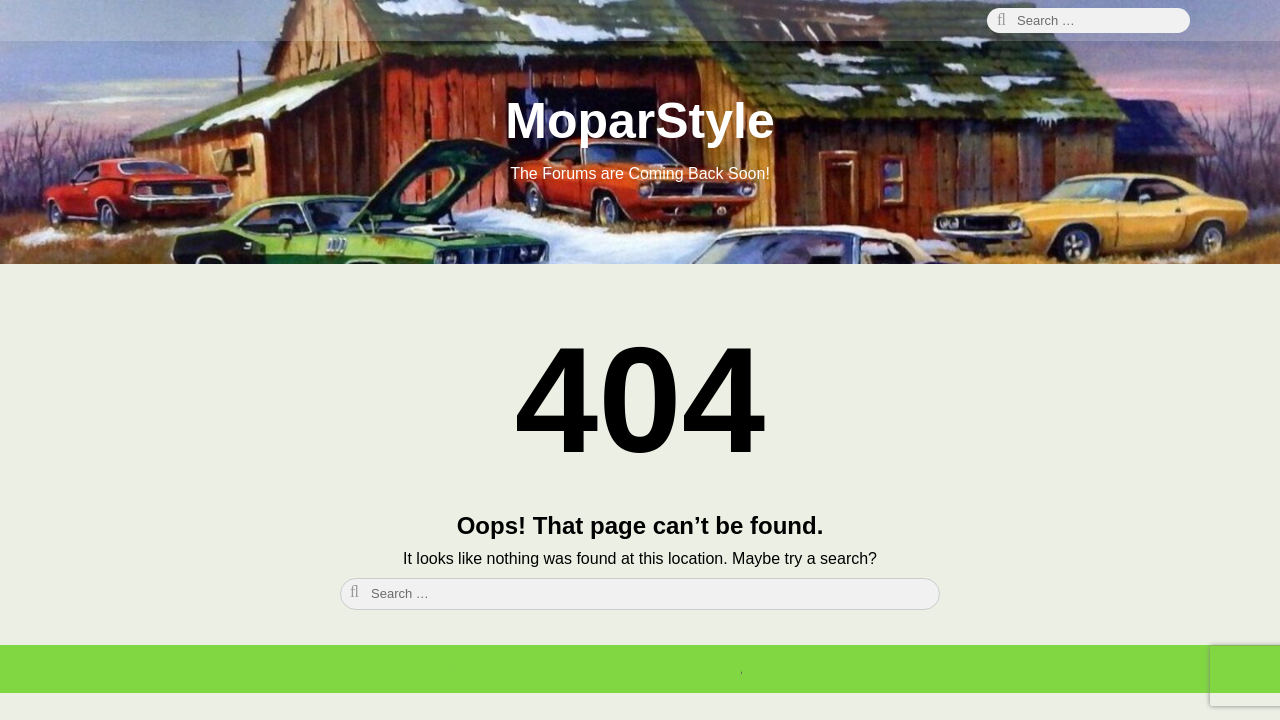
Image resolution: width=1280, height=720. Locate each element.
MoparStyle (640, 121)
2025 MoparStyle (460, 669)
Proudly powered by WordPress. (608, 669)
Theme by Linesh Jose (815, 669)
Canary (719, 669)
